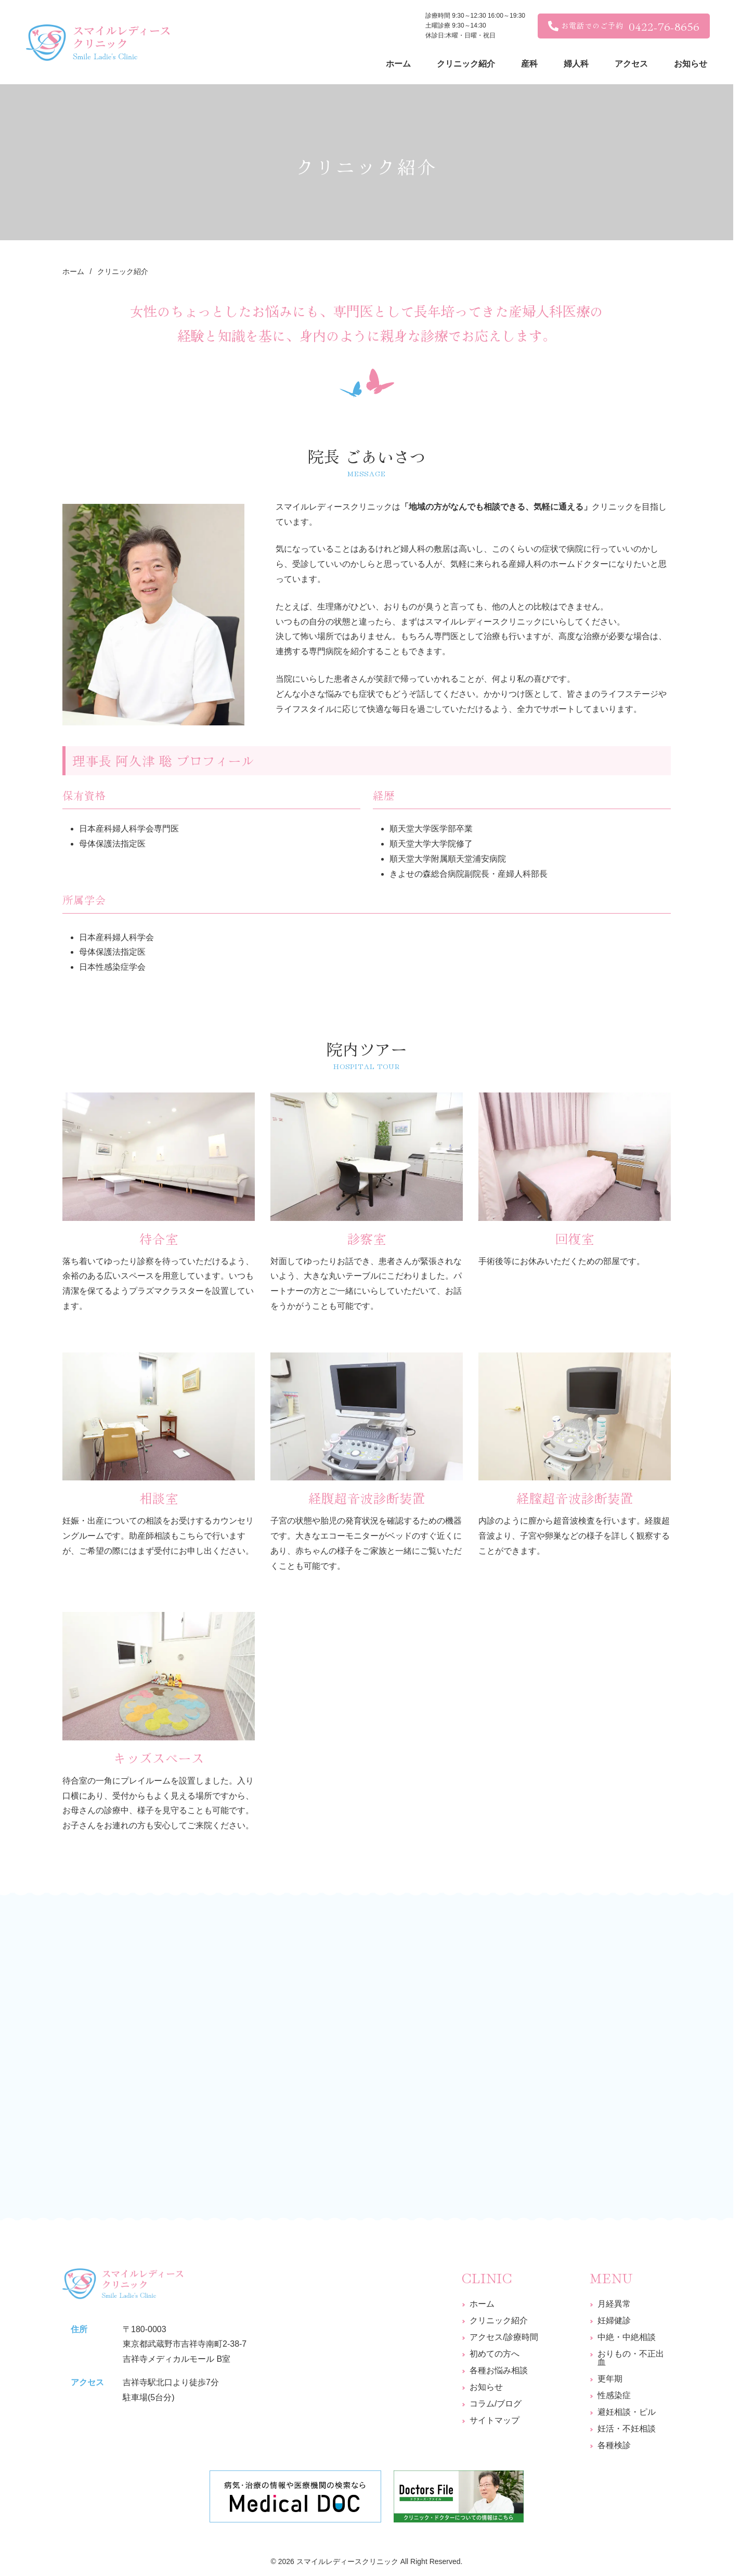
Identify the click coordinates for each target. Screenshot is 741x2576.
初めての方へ (494, 2353)
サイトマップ (494, 2420)
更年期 (609, 2378)
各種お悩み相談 (499, 2370)
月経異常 (614, 2303)
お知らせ (486, 2387)
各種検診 (614, 2445)
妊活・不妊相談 (626, 2428)
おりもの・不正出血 (630, 2357)
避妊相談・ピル (626, 2412)
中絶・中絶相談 (626, 2337)
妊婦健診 (614, 2320)
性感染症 (614, 2395)
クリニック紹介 (499, 2320)
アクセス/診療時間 (504, 2337)
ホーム (482, 2303)
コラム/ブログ (496, 2403)
